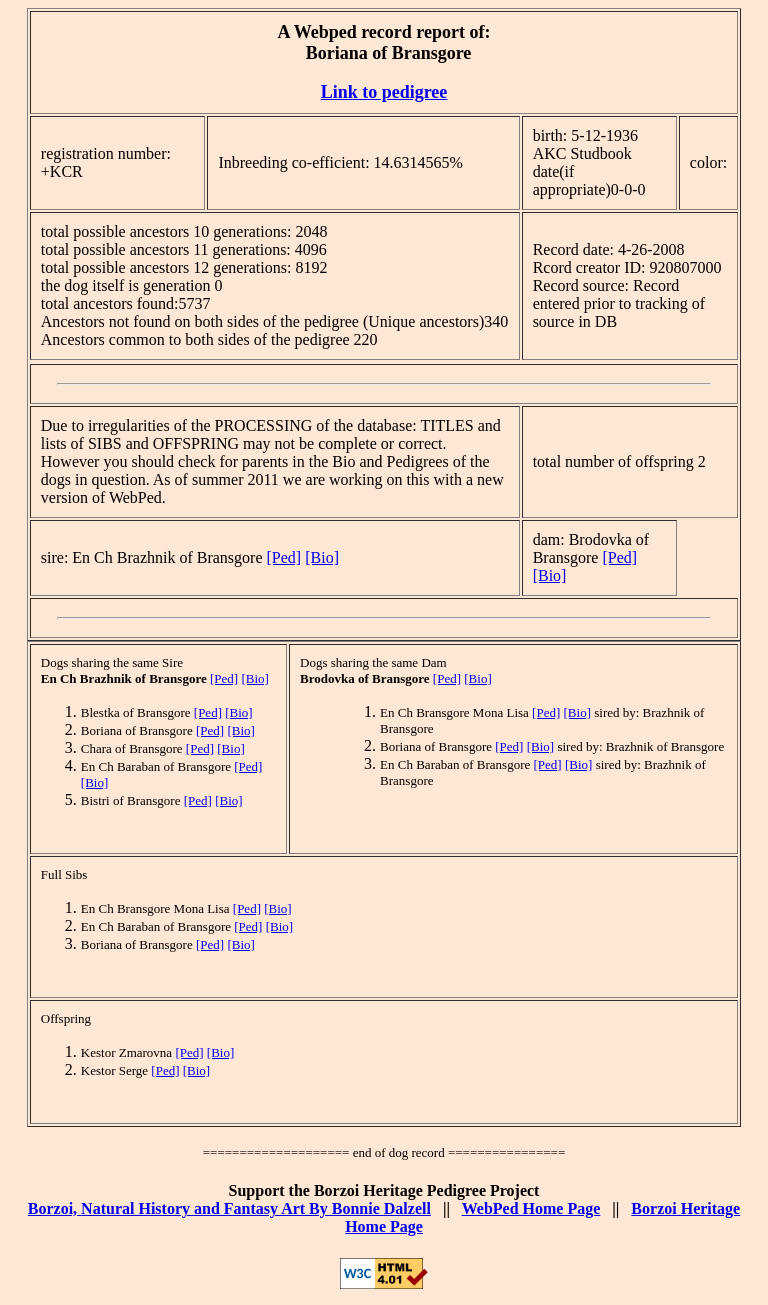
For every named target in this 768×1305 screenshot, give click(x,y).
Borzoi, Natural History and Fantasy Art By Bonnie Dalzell (229, 1208)
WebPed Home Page (531, 1208)
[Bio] (322, 557)
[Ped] (284, 557)
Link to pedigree (384, 92)
